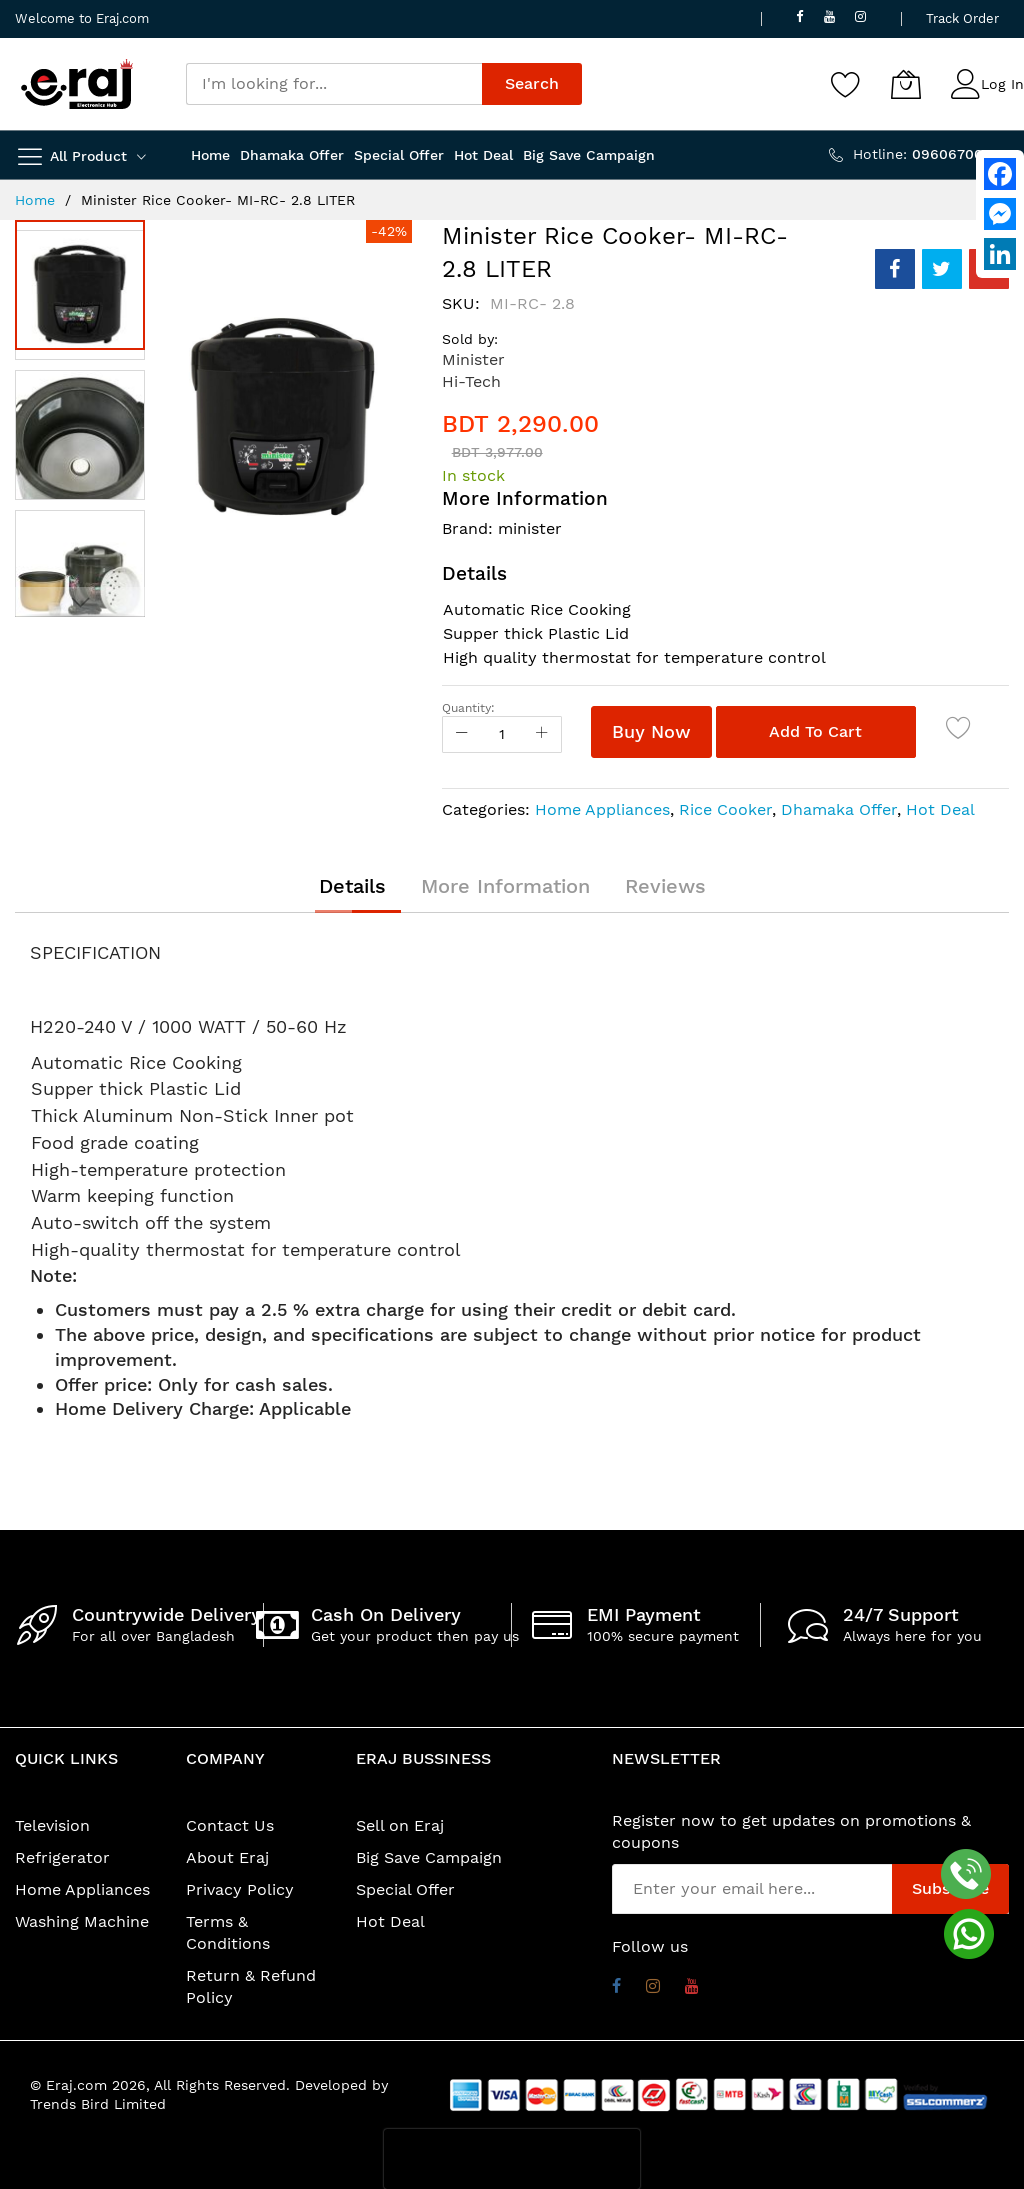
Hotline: (931, 154)
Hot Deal (940, 809)
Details (352, 886)
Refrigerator (62, 1857)
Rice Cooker (725, 809)
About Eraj (227, 1857)
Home (35, 200)
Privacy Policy (240, 1889)
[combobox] (334, 84)
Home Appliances (602, 809)
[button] (85, 430)
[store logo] (77, 84)
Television (52, 1825)
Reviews (665, 886)
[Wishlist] (846, 84)
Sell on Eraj (400, 1825)
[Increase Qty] (542, 734)
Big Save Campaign (429, 1857)
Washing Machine (82, 1921)
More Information (505, 886)
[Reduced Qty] (462, 734)
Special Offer (405, 1889)
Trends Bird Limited (98, 2104)
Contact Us (230, 1825)
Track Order (962, 18)
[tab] (352, 886)
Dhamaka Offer (839, 809)
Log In (1002, 84)
